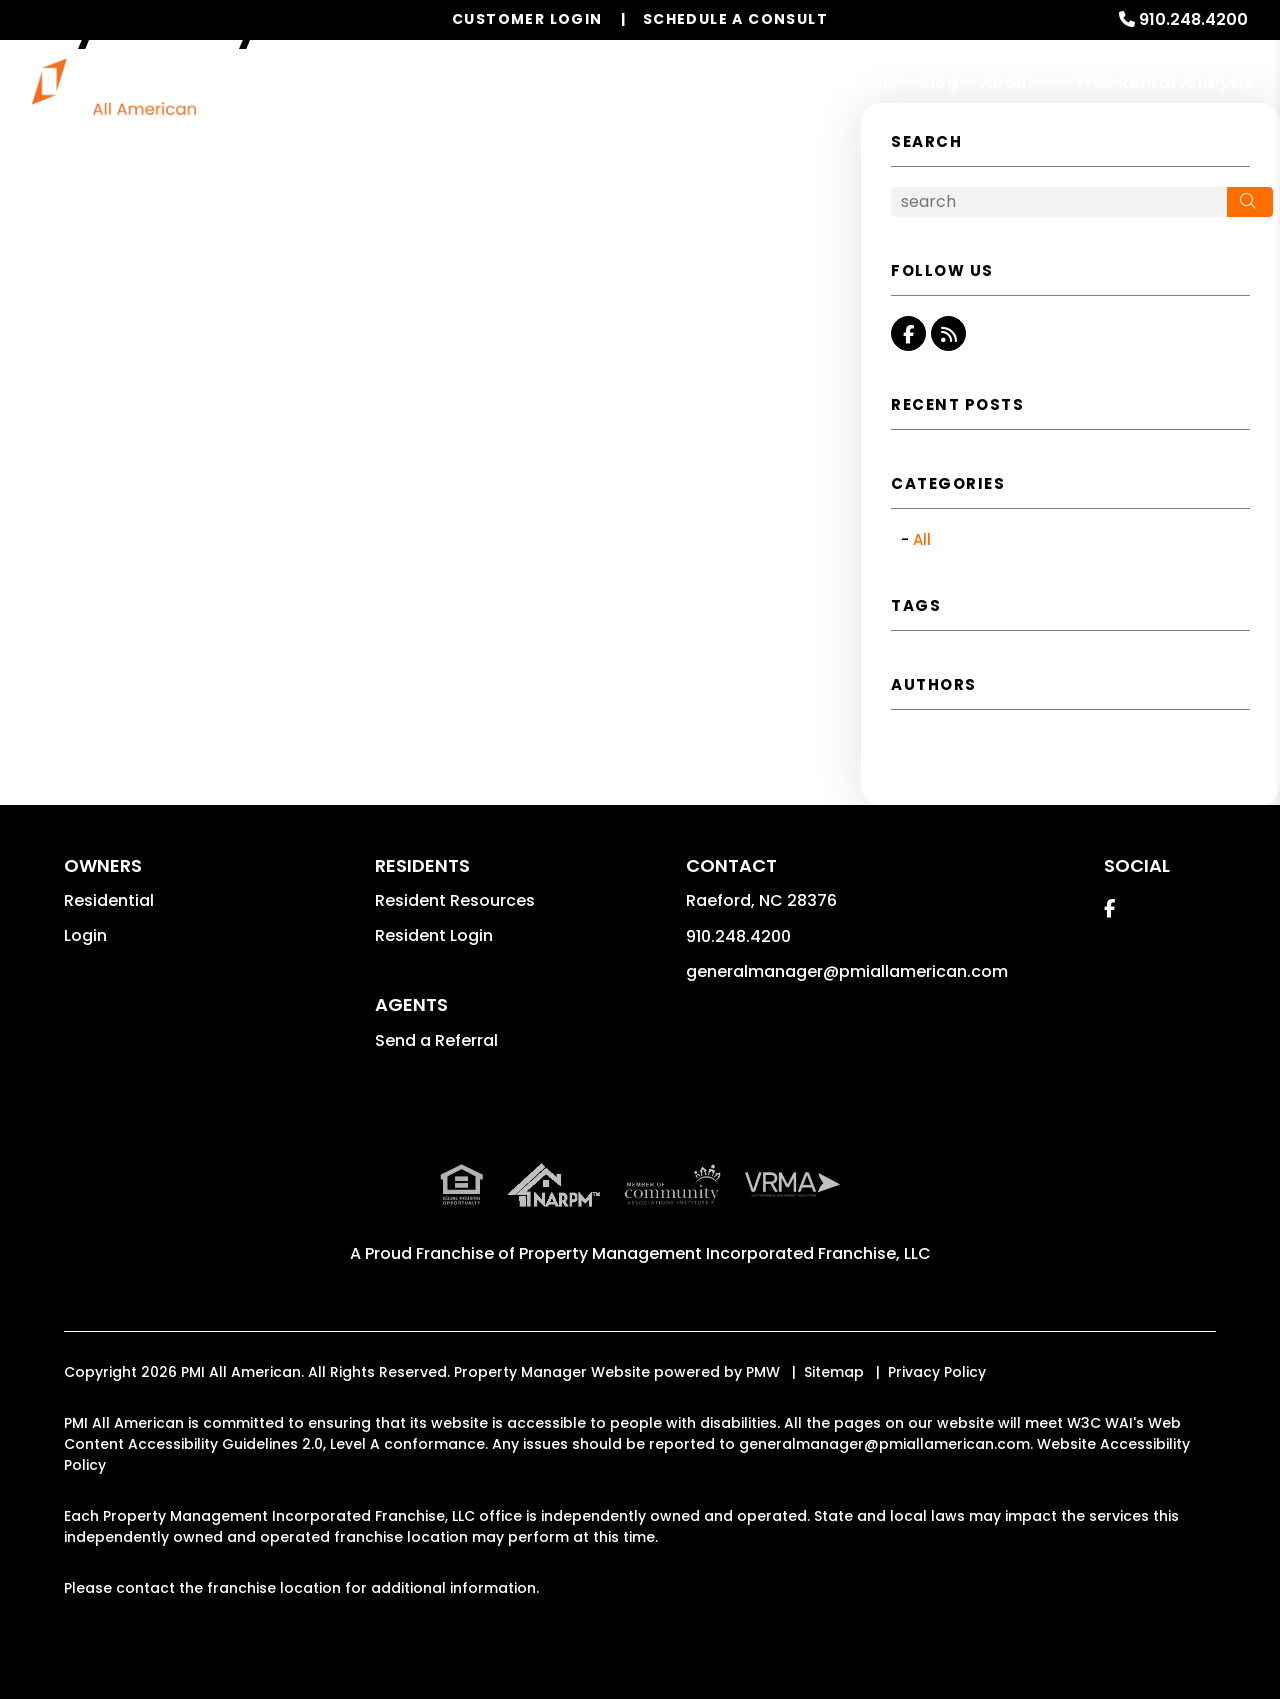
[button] (908, 333)
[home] (114, 85)
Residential (109, 900)
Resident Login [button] (434, 935)
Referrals (858, 82)
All (922, 539)
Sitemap (834, 1372)
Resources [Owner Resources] (730, 82)
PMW (763, 1372)
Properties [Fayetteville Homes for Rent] (616, 82)
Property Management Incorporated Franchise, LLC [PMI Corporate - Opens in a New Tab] (725, 1253)
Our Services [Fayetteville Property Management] (474, 82)
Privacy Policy (937, 1372)
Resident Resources (455, 900)
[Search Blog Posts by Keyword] (1059, 202)
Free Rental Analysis (1165, 82)
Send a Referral (436, 1040)
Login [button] (85, 935)
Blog (939, 82)
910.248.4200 (1193, 19)
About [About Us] (1008, 82)
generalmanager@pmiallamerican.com (847, 971)
